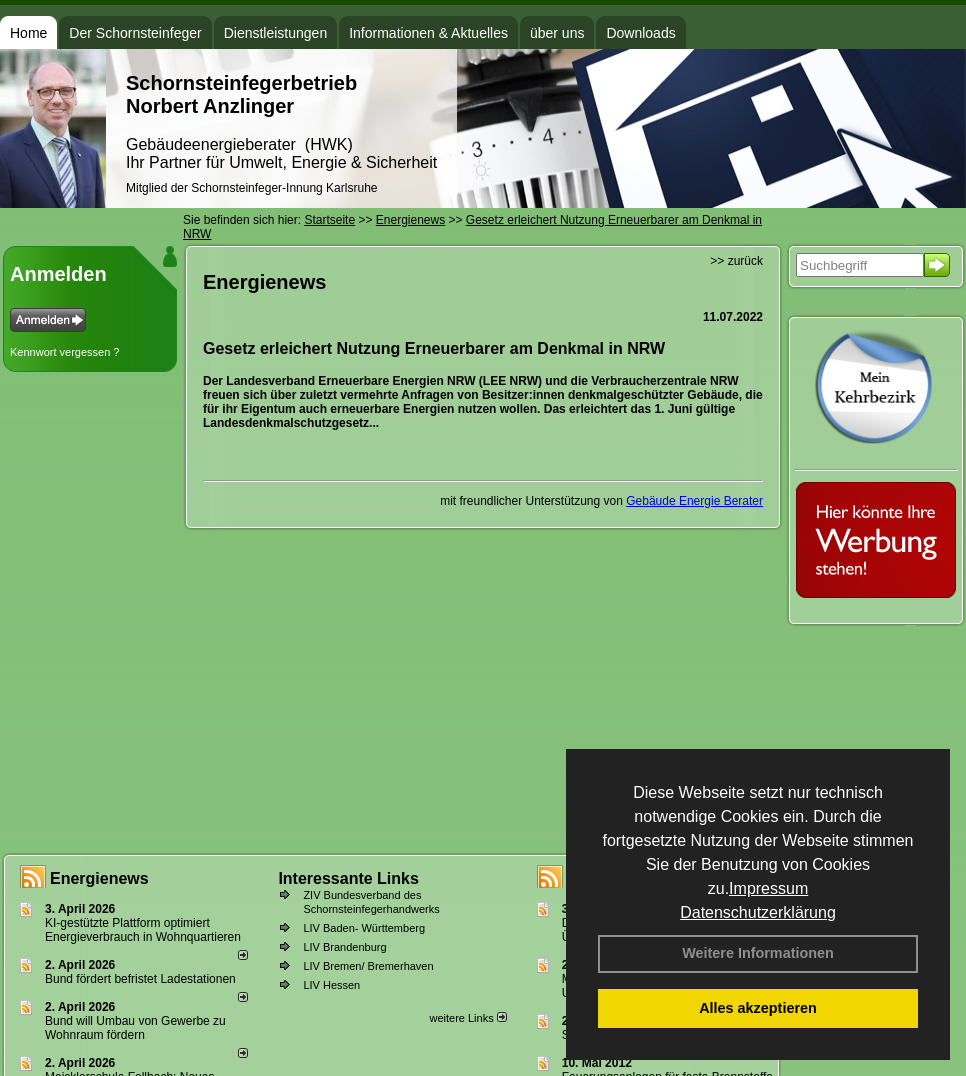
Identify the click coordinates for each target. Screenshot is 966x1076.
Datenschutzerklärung (758, 912)
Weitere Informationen (758, 953)
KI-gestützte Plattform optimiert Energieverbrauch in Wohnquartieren (143, 930)
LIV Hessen (331, 985)
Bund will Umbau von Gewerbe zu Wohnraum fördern (135, 1028)
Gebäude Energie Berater (694, 501)
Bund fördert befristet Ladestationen (140, 979)
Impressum (768, 888)
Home (28, 33)
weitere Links (467, 1018)
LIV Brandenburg (344, 947)
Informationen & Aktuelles (428, 33)
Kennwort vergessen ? (64, 352)
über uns (557, 33)
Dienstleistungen (276, 33)
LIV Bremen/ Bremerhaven (368, 966)
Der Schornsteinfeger (135, 33)
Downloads (640, 33)
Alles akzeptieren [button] (758, 1008)
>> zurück (736, 261)
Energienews (99, 878)
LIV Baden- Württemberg (364, 928)
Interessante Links (348, 878)
